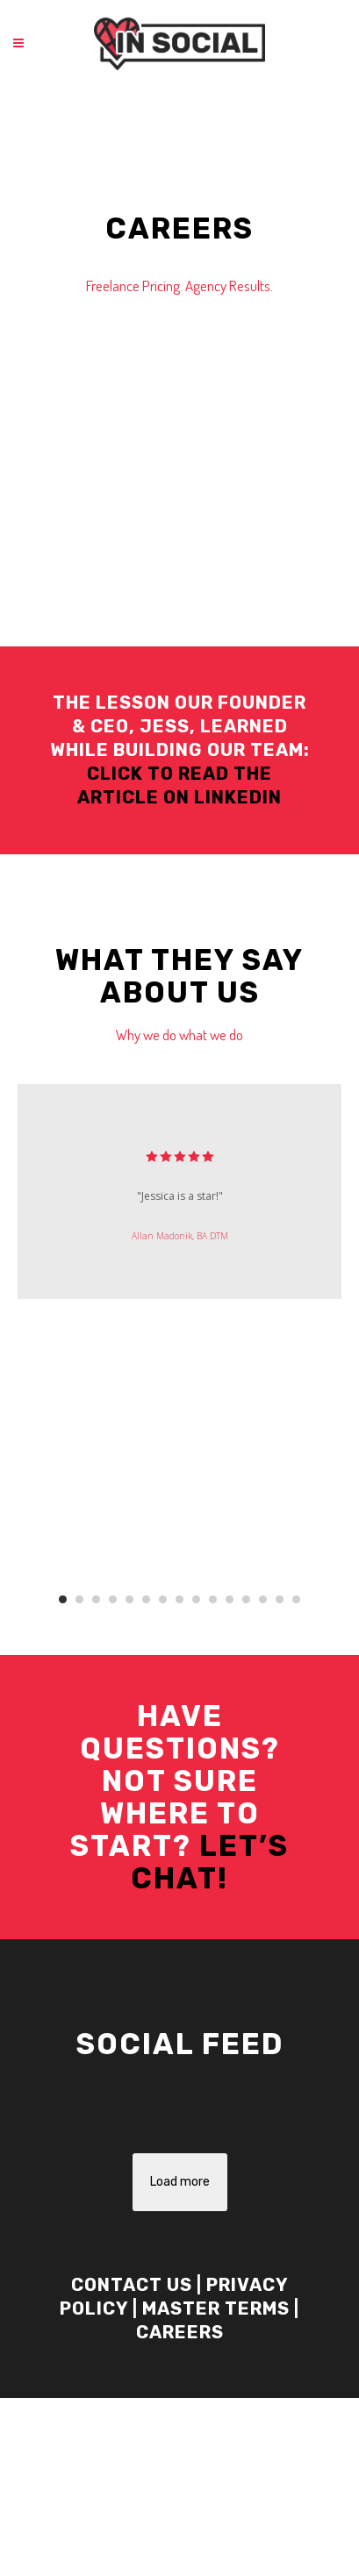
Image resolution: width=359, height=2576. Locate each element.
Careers (180, 2332)
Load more (180, 2181)
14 (280, 1599)
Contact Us (131, 2284)
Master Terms (216, 2308)
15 (296, 1599)
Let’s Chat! (210, 1862)
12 (246, 1599)
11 (229, 1599)
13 (263, 1599)
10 (213, 1599)
